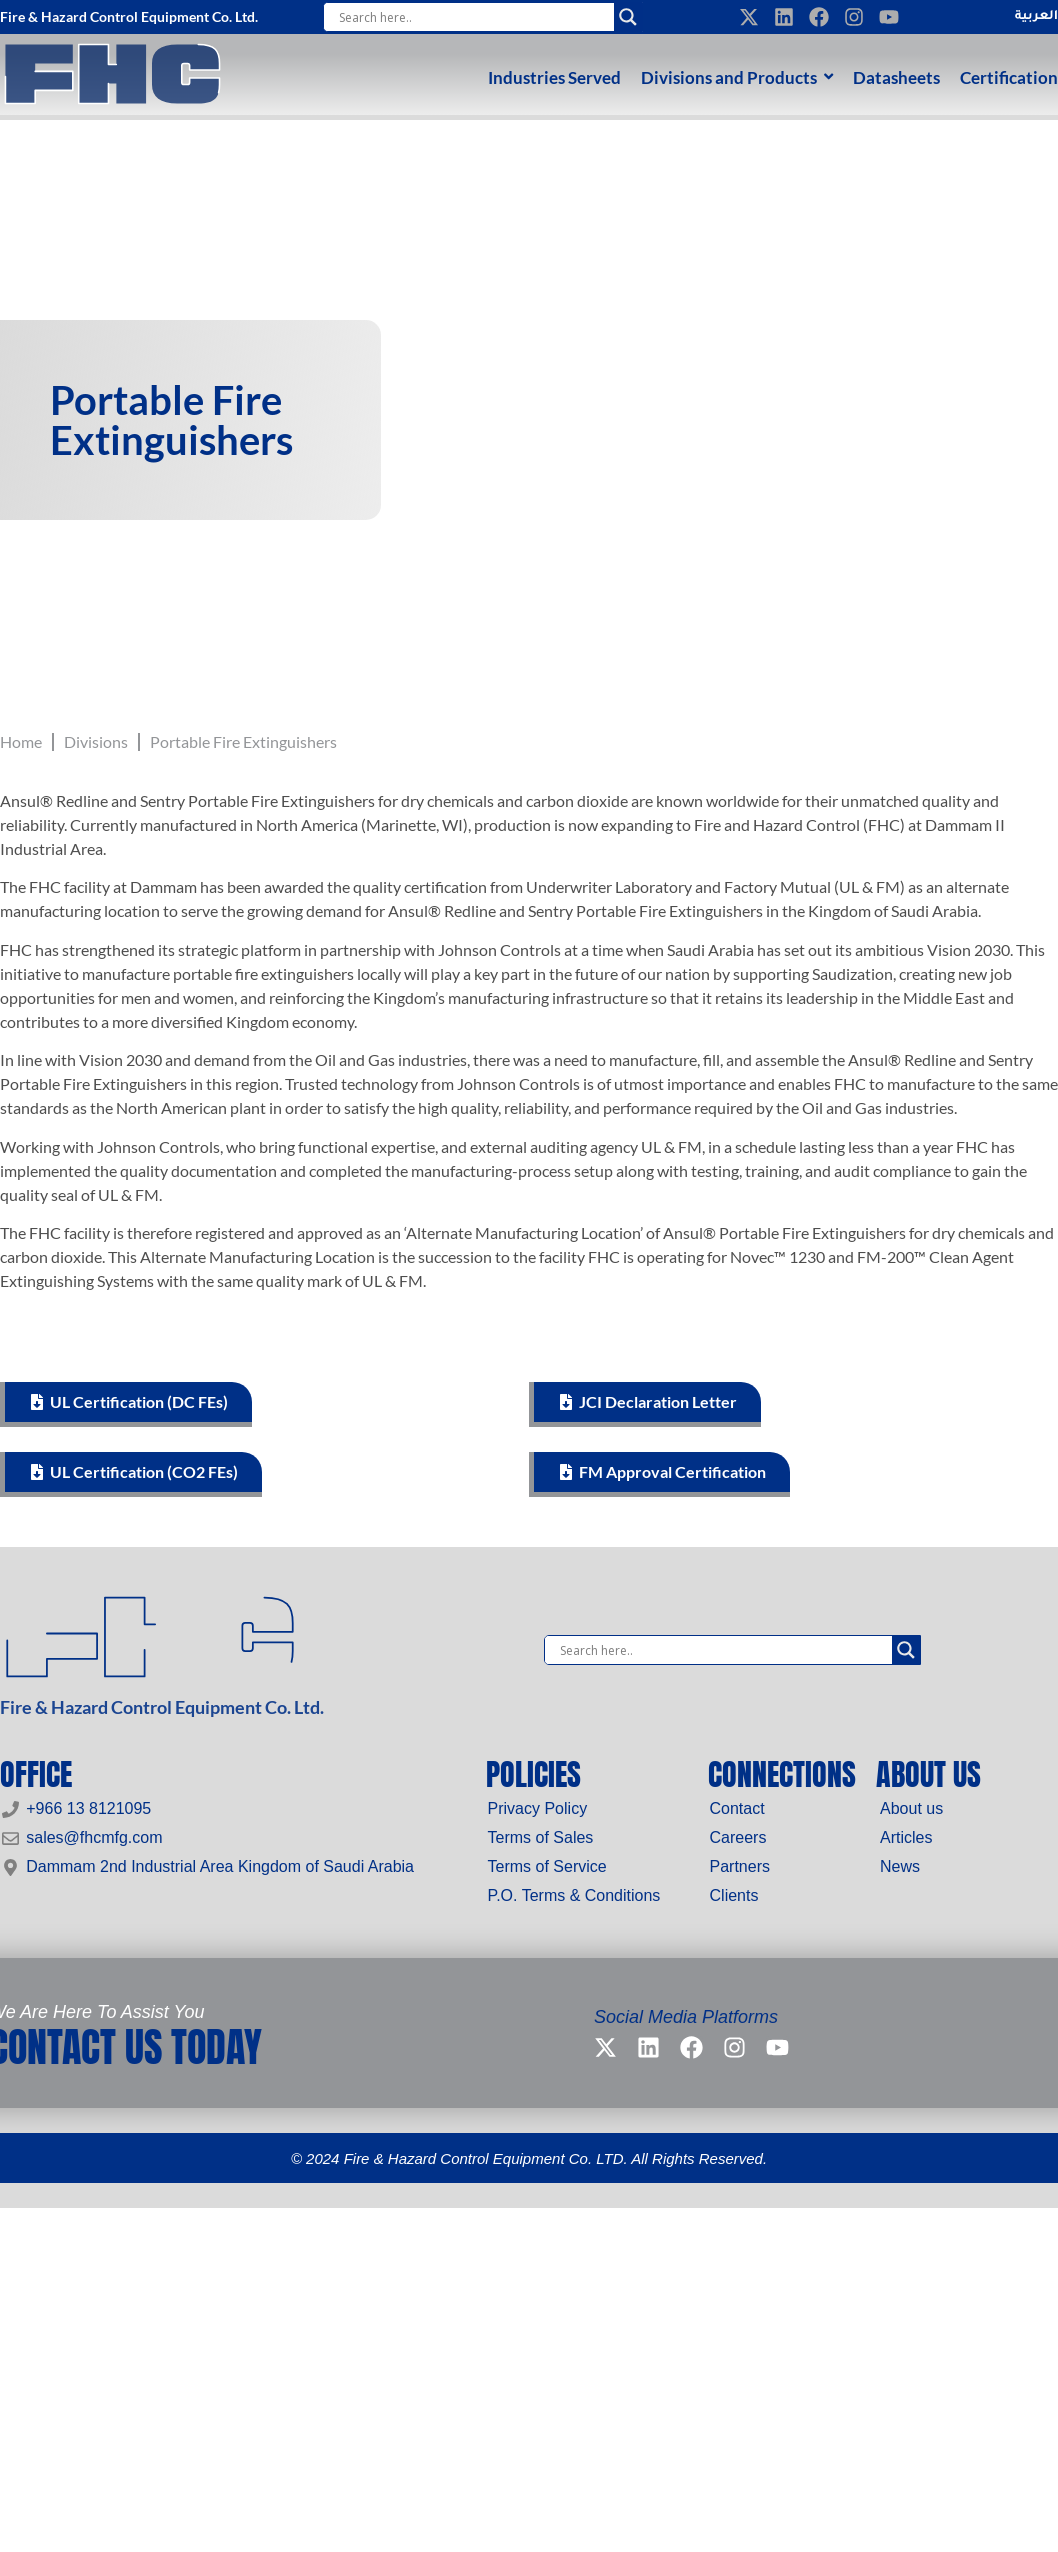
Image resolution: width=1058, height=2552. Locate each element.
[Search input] (473, 17)
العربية (1036, 17)
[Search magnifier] (628, 17)
